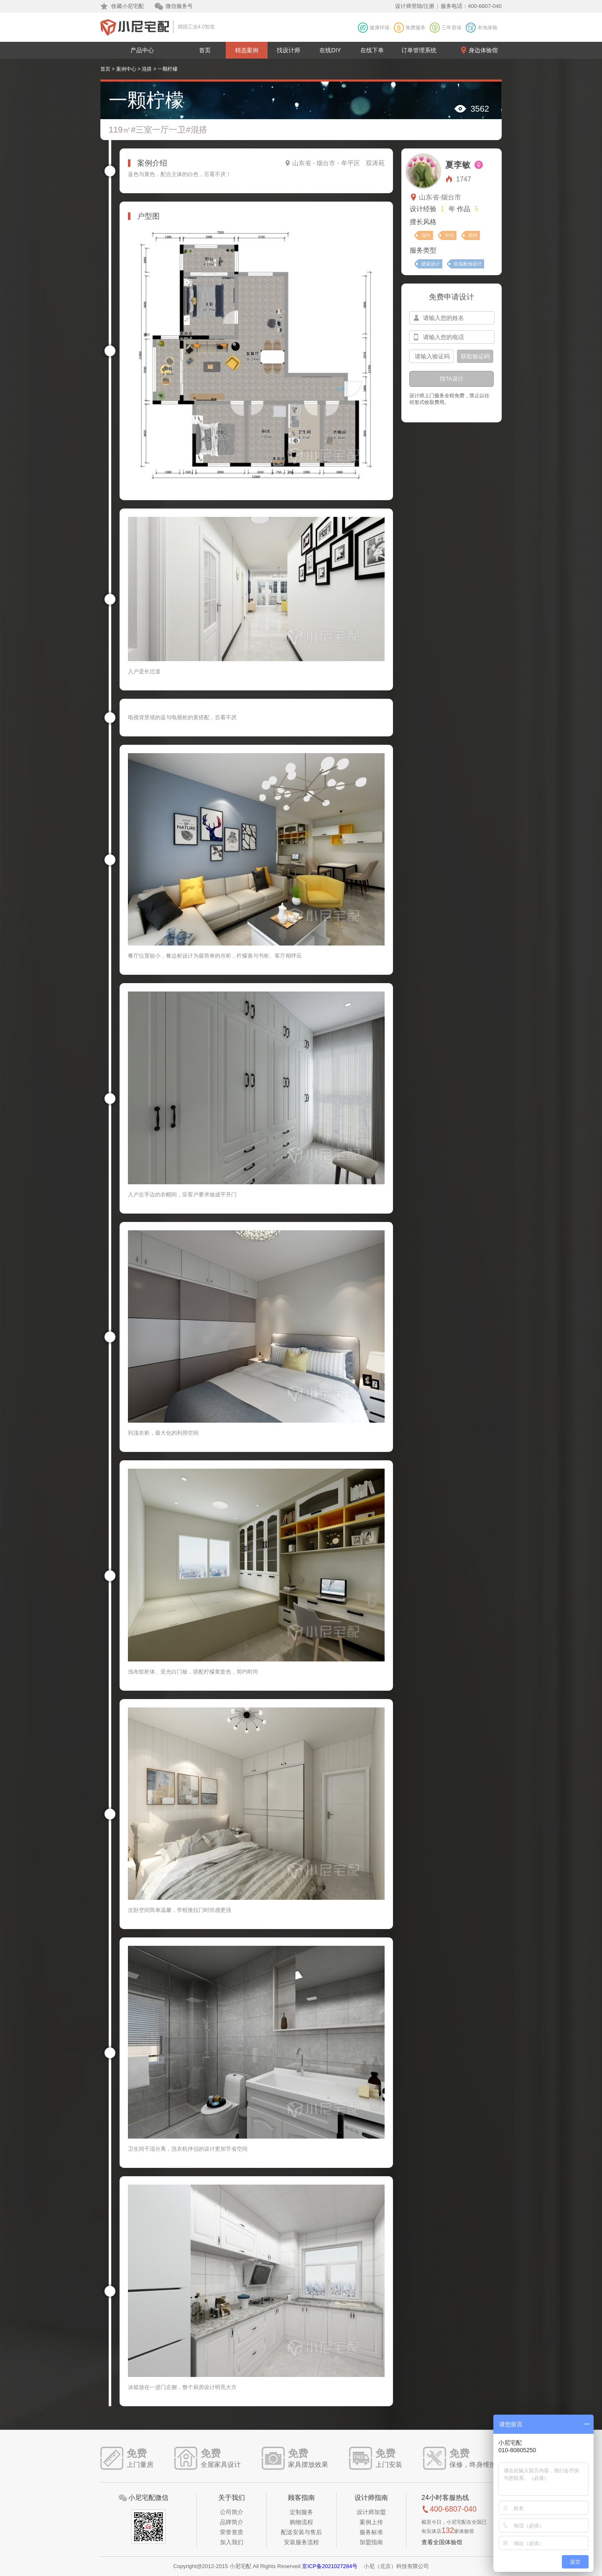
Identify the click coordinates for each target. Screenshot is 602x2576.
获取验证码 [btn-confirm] (475, 356)
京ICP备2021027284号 (329, 2566)
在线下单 (372, 50)
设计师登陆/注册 (415, 6)
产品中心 (142, 50)
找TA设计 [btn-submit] (451, 379)
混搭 (147, 69)
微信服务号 (179, 6)
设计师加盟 (371, 2512)
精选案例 (246, 50)
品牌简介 (231, 2522)
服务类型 (423, 250)
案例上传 (371, 2522)
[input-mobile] (452, 337)
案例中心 (126, 69)
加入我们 (231, 2542)
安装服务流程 (301, 2542)
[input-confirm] (431, 356)
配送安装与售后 (301, 2532)
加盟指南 (371, 2542)
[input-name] (452, 318)
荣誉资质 (231, 2532)
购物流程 (301, 2522)
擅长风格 (423, 221)
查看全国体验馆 (441, 2542)
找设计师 (288, 50)
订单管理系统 (418, 50)
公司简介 (231, 2512)
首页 (205, 50)
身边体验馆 (483, 50)
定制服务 (301, 2512)
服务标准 (371, 2532)
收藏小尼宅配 (127, 6)
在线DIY (330, 50)
